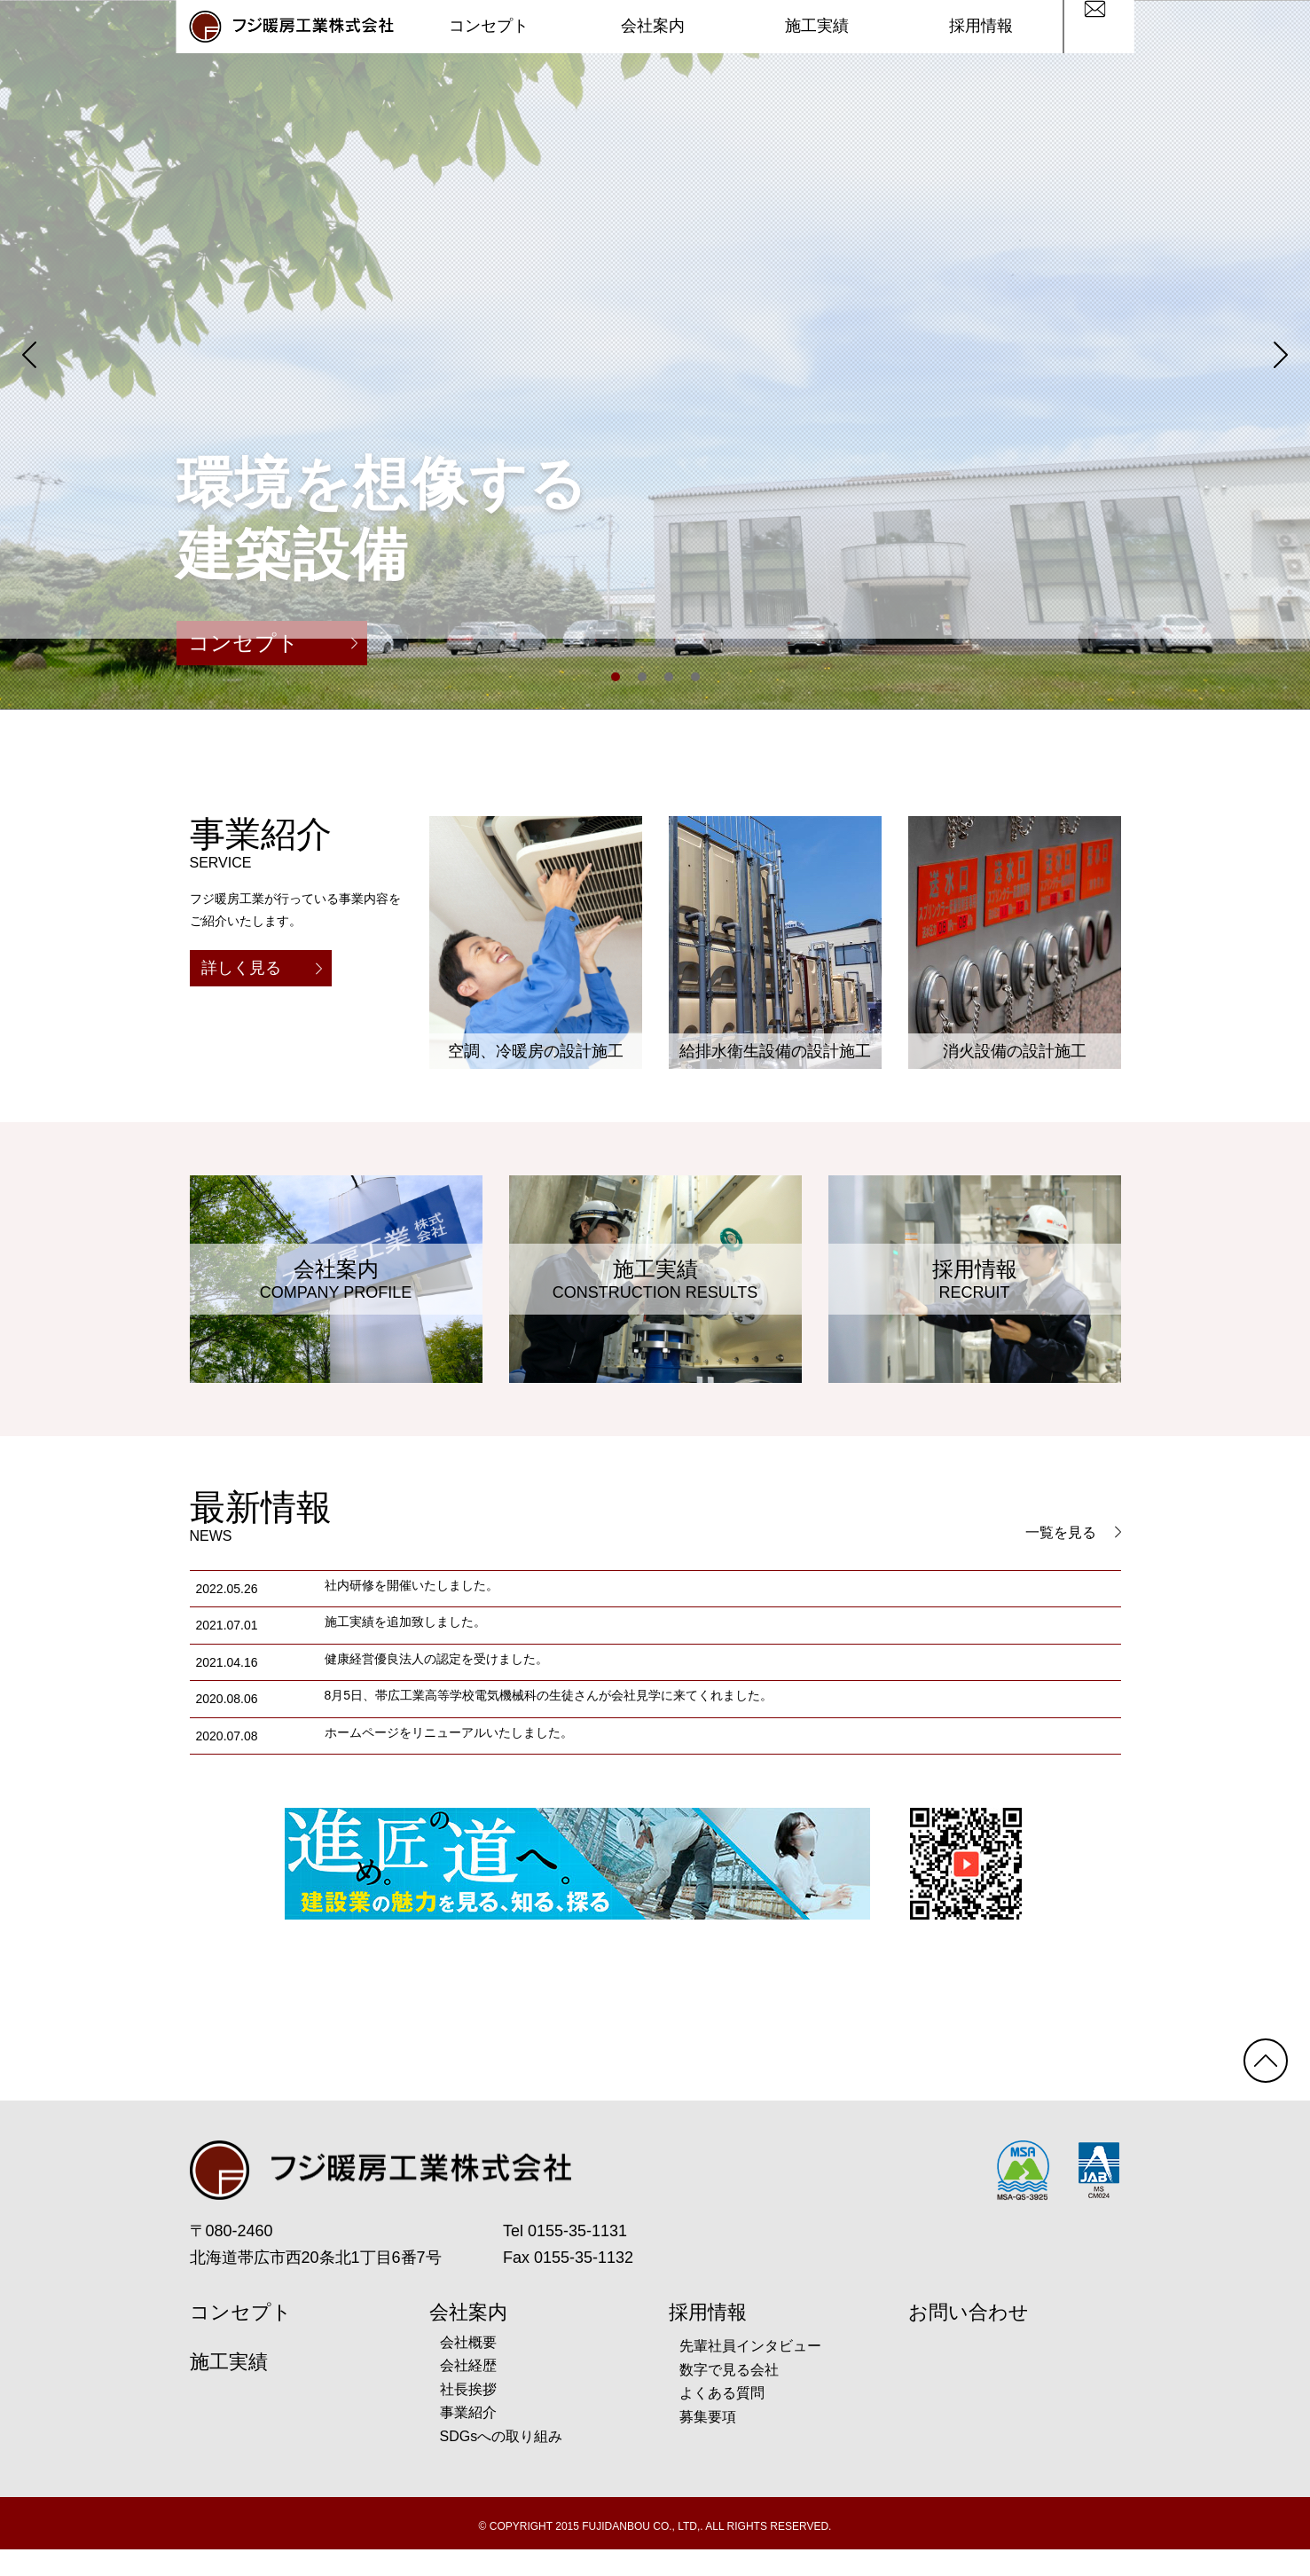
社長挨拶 (468, 2415)
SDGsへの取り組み (501, 2462)
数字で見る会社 (729, 2396)
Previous (29, 355)
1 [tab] (615, 676)
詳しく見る (261, 968)
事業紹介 (468, 2438)
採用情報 (981, 26)
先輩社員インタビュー (750, 2372)
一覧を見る (1072, 1532)
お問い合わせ (968, 2339)
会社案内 (653, 26)
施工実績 (817, 26)
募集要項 (707, 2443)
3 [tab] (668, 676)
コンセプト (489, 26)
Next (1281, 355)
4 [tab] (695, 676)
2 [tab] (642, 676)
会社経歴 (468, 2391)
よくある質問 (722, 2419)
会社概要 (468, 2368)
